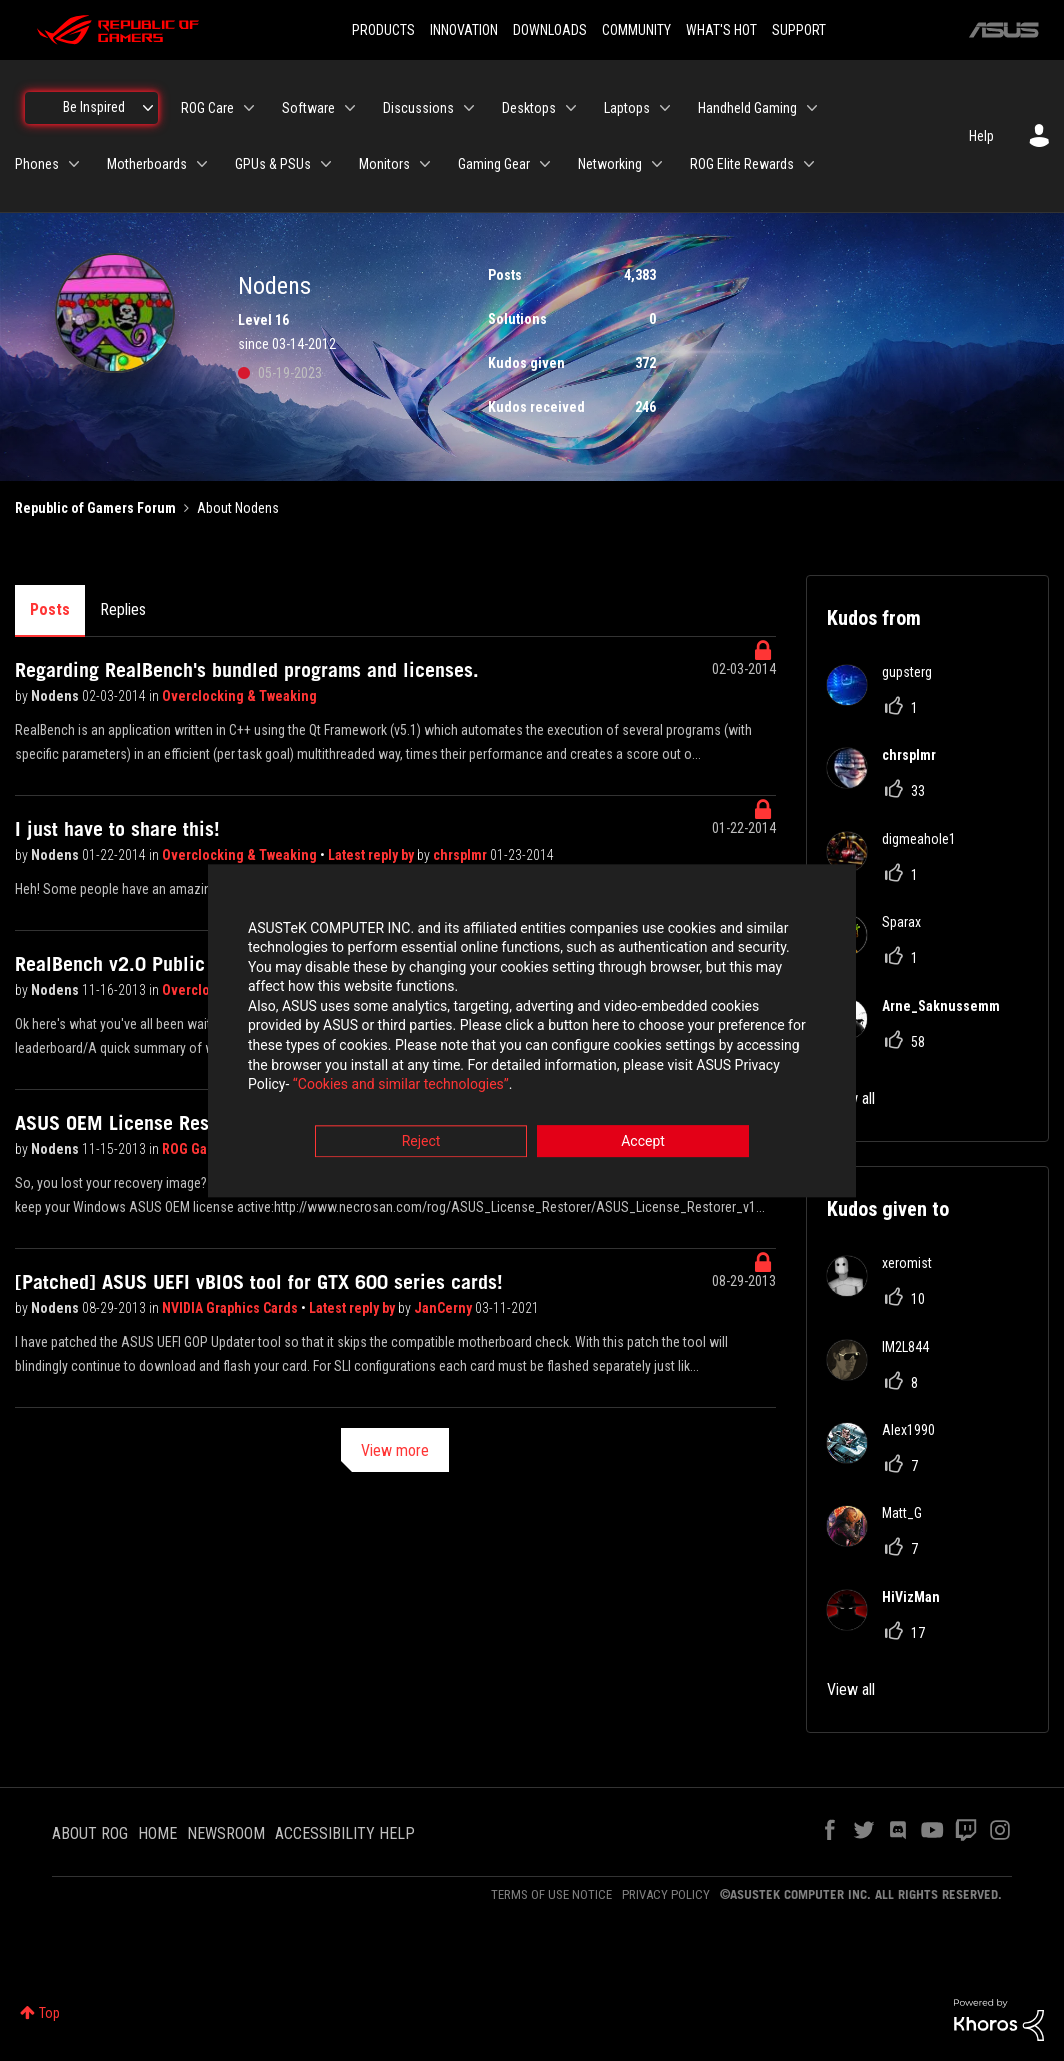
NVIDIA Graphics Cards (231, 1308)
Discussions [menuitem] (418, 108)
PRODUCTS (383, 30)
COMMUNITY (636, 30)
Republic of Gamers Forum (95, 508)
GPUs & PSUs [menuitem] (273, 164)
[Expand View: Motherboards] (202, 164)
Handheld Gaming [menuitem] (747, 108)
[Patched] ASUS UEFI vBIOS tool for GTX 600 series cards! (259, 1282)
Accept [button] (643, 1141)
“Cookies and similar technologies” (401, 1085)
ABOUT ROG (90, 1833)
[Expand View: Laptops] (665, 108)
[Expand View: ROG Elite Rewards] (809, 164)
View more (395, 1450)
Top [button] (49, 2013)
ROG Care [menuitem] (207, 108)
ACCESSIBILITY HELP (345, 1833)
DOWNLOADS (550, 30)
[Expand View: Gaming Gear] (545, 164)
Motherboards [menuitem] (147, 164)
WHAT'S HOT (721, 30)
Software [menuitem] (308, 108)
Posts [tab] (50, 609)
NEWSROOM (226, 1833)
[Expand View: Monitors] (425, 164)
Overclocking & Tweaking (239, 696)
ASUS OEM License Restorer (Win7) (164, 1123)
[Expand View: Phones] (74, 164)
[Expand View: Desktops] (571, 108)
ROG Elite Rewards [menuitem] (742, 164)
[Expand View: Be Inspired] (148, 108)
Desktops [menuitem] (529, 108)
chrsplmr (461, 855)
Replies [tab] (123, 609)
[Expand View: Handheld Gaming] (812, 108)
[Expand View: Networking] (657, 164)
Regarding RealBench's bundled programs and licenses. (247, 670)
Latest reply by (372, 855)
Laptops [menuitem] (627, 108)
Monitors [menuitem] (384, 164)
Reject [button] (421, 1141)
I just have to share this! (117, 829)
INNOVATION (464, 30)
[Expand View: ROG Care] (249, 108)
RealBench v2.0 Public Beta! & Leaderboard (198, 964)
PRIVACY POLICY (666, 1894)
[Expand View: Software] (350, 108)
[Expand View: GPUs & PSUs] (326, 164)
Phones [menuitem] (37, 164)
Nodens (56, 696)
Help (981, 136)
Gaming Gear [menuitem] (494, 164)
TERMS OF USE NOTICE (551, 1894)
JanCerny (444, 1308)
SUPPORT (799, 30)
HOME (157, 1833)
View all (851, 1689)
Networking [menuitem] (610, 164)
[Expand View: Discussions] (469, 108)
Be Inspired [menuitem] (94, 107)
